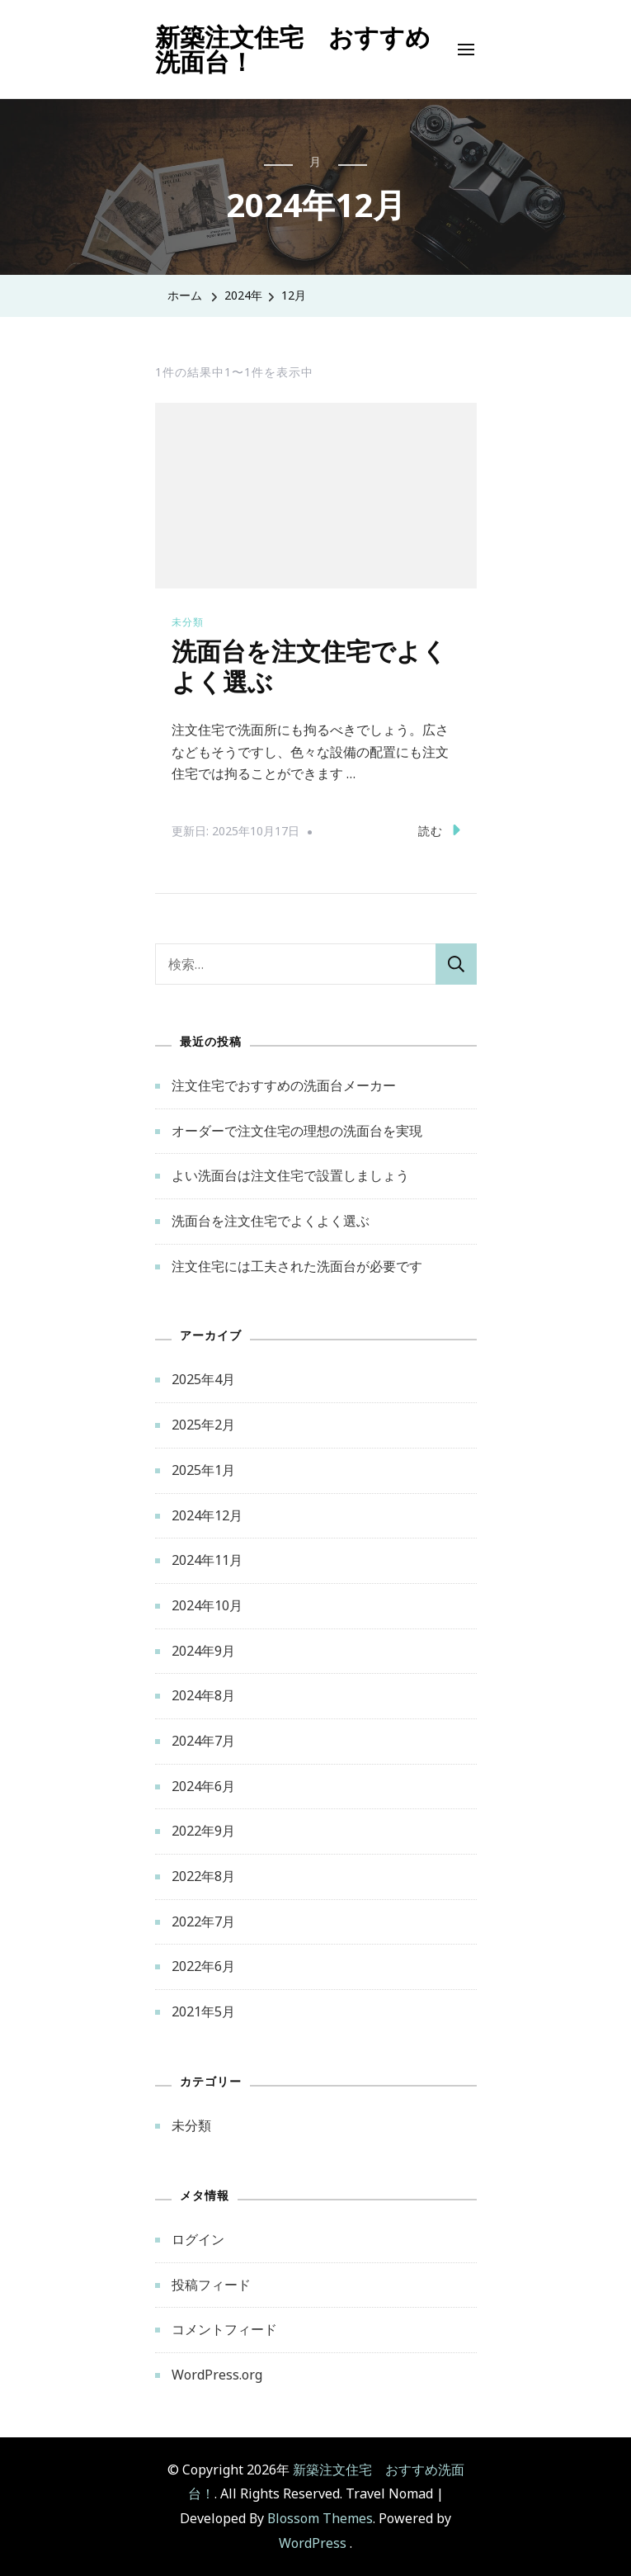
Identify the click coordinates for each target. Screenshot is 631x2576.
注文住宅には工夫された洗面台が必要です (297, 1266)
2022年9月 (203, 1831)
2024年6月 (203, 1786)
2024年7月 (203, 1741)
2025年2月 (203, 1425)
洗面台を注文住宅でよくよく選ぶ (271, 1221)
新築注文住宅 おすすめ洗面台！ (293, 49)
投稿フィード (211, 2285)
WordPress (312, 2543)
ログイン (198, 2239)
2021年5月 (203, 2011)
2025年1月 (203, 1470)
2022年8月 (203, 1876)
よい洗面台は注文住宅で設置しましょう (290, 1175)
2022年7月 (203, 1921)
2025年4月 (203, 1379)
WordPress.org (217, 2375)
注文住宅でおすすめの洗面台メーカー (284, 1085)
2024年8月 (203, 1695)
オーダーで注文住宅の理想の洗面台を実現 (297, 1131)
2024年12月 (207, 1515)
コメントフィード (224, 2329)
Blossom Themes (320, 2518)
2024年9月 (203, 1651)
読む (439, 830)
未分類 (188, 622)
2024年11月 (207, 1560)
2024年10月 (207, 1605)
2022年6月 (203, 1966)
